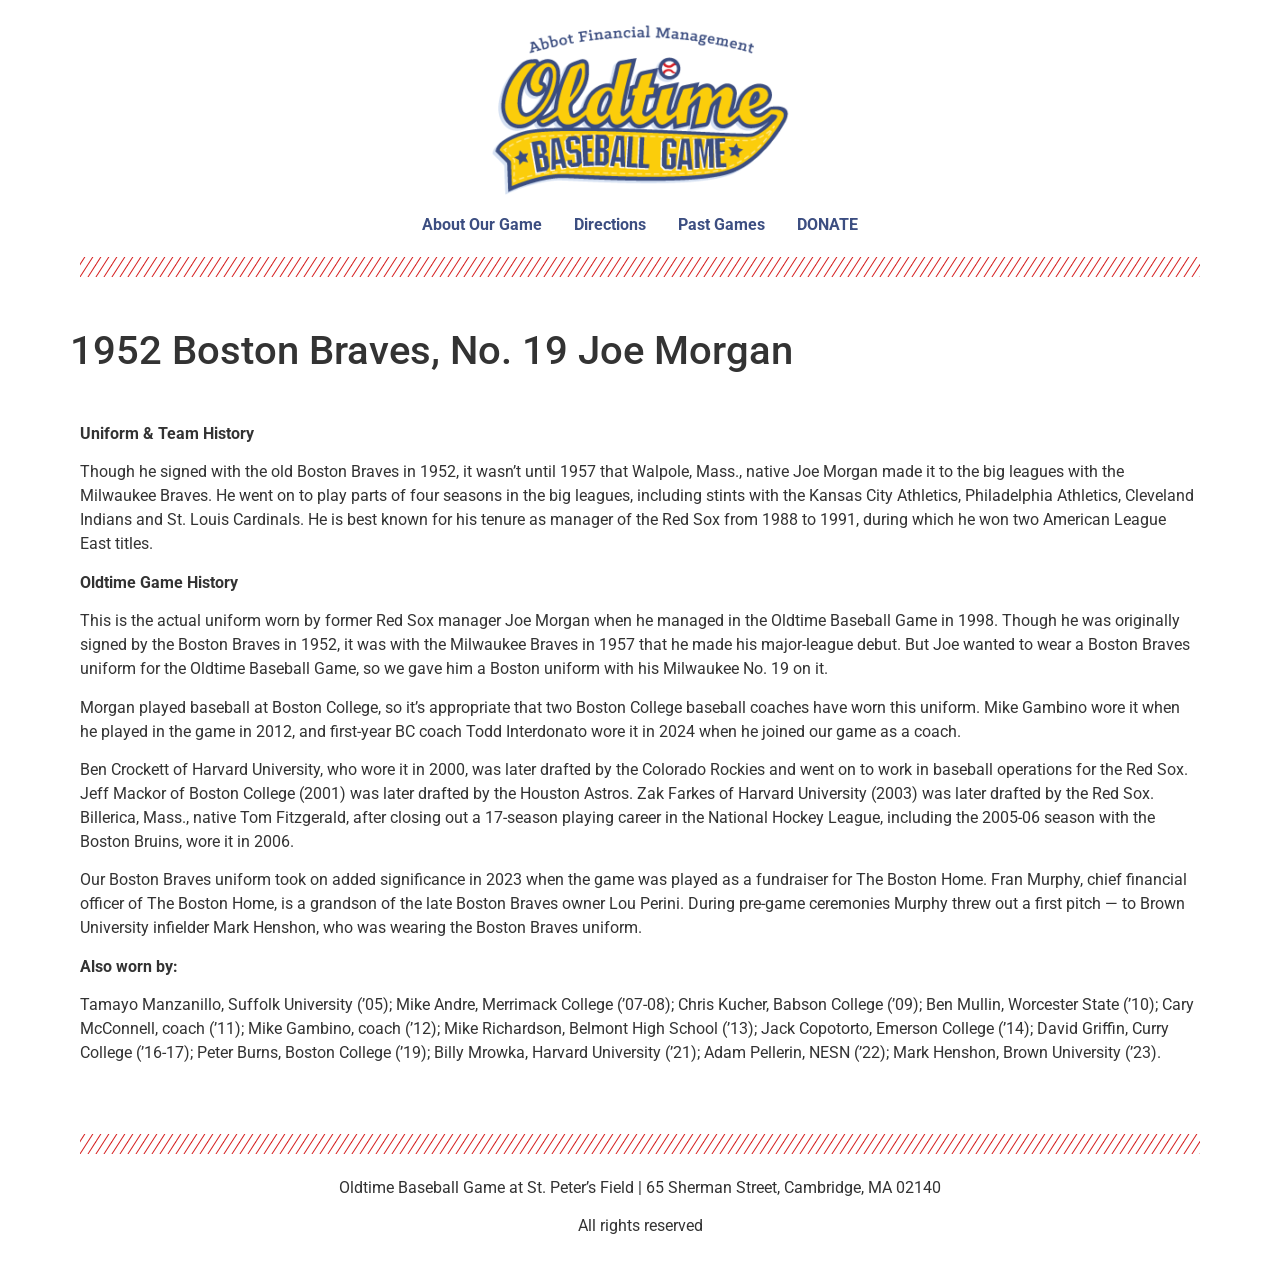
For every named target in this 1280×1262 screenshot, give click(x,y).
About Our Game (482, 224)
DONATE (827, 224)
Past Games (721, 224)
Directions (610, 224)
